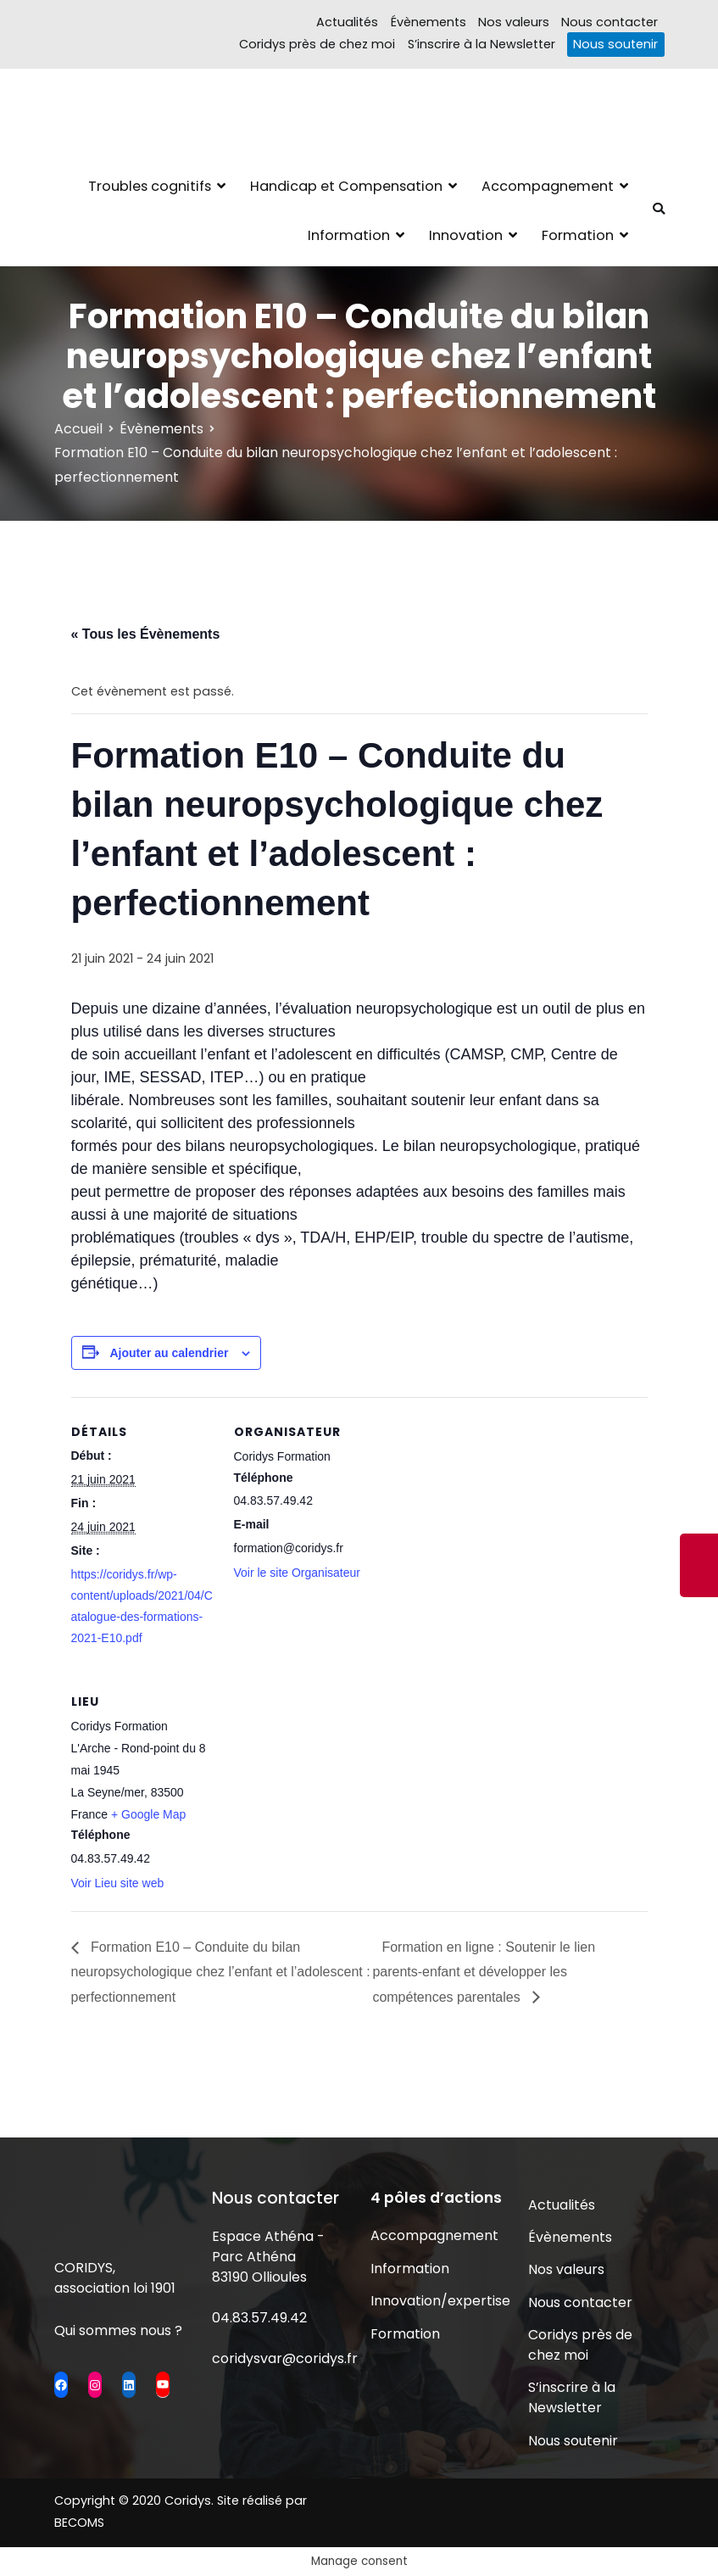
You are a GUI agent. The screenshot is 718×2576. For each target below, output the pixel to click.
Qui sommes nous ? (118, 2330)
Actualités (347, 22)
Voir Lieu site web (117, 1883)
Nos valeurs (513, 22)
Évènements (428, 22)
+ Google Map (148, 1814)
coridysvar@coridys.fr (285, 2358)
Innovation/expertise (438, 2301)
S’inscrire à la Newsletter (481, 44)
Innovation (466, 235)
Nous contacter (609, 22)
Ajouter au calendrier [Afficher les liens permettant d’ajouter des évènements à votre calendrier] (168, 1353)
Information (349, 235)
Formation (578, 235)
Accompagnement (547, 186)
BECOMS (79, 2522)
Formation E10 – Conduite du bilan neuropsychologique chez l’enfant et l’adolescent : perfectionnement (220, 1971)
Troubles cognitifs (149, 186)
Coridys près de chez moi (317, 44)
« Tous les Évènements (145, 634)
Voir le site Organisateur (297, 1572)
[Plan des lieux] (323, 1783)
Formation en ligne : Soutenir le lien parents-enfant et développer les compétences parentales (483, 1971)
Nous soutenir (615, 44)
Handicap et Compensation (346, 186)
